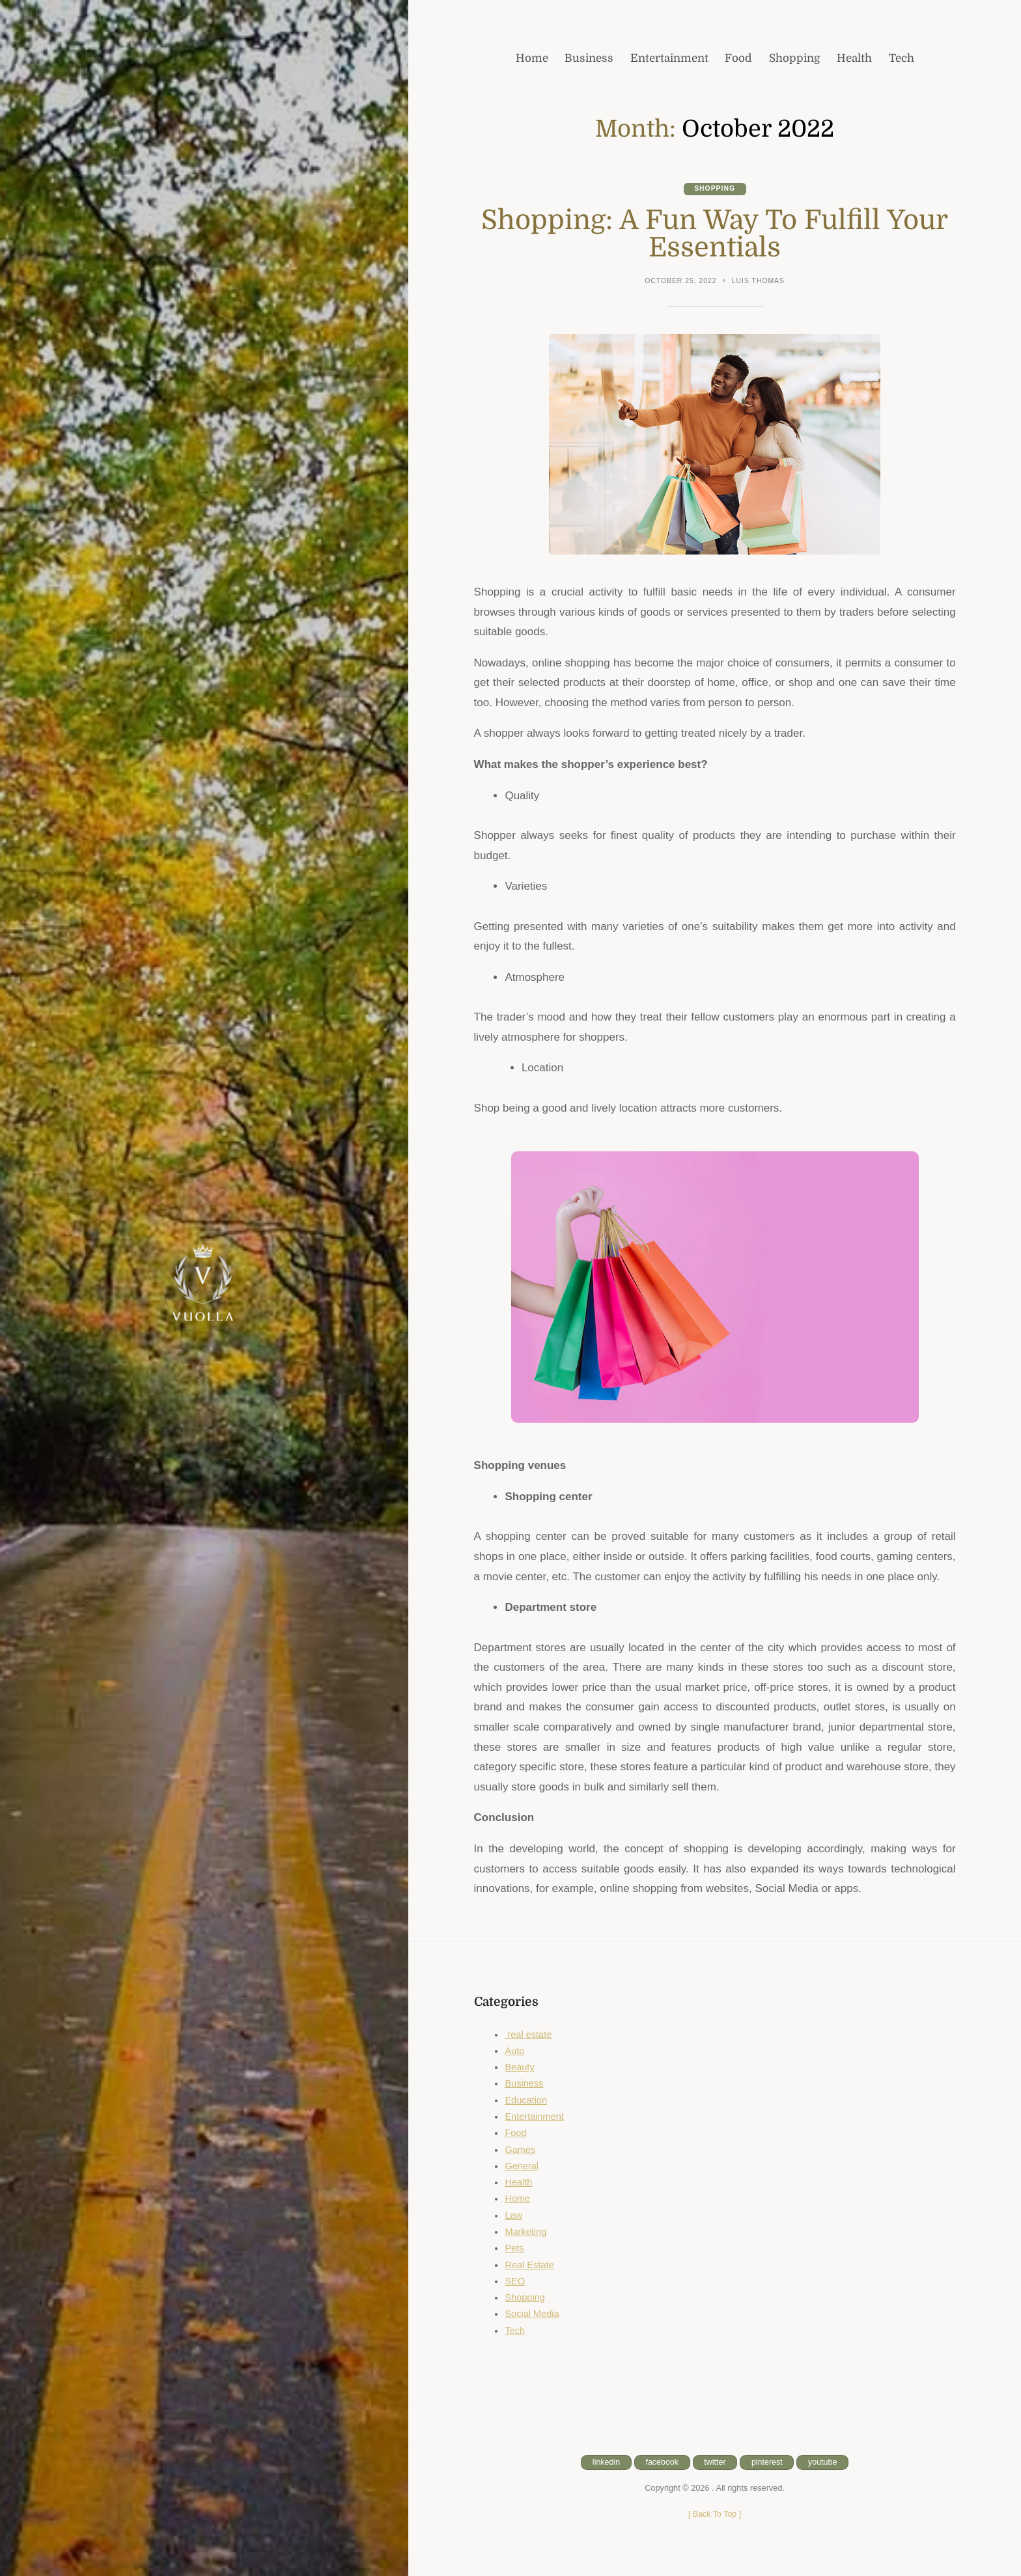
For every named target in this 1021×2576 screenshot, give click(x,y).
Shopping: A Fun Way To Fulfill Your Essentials (714, 234)
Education (526, 2100)
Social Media (532, 2314)
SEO (515, 2282)
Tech (515, 2330)
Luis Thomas (759, 281)
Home (518, 2199)
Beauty (520, 2067)
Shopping (715, 189)
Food (516, 2133)
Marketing (526, 2232)
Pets (514, 2248)
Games (520, 2149)
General (522, 2166)
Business (524, 2084)
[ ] (715, 2514)
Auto (515, 2051)
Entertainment (535, 2117)
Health (519, 2183)
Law (513, 2215)
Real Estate (530, 2265)
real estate (529, 2034)
